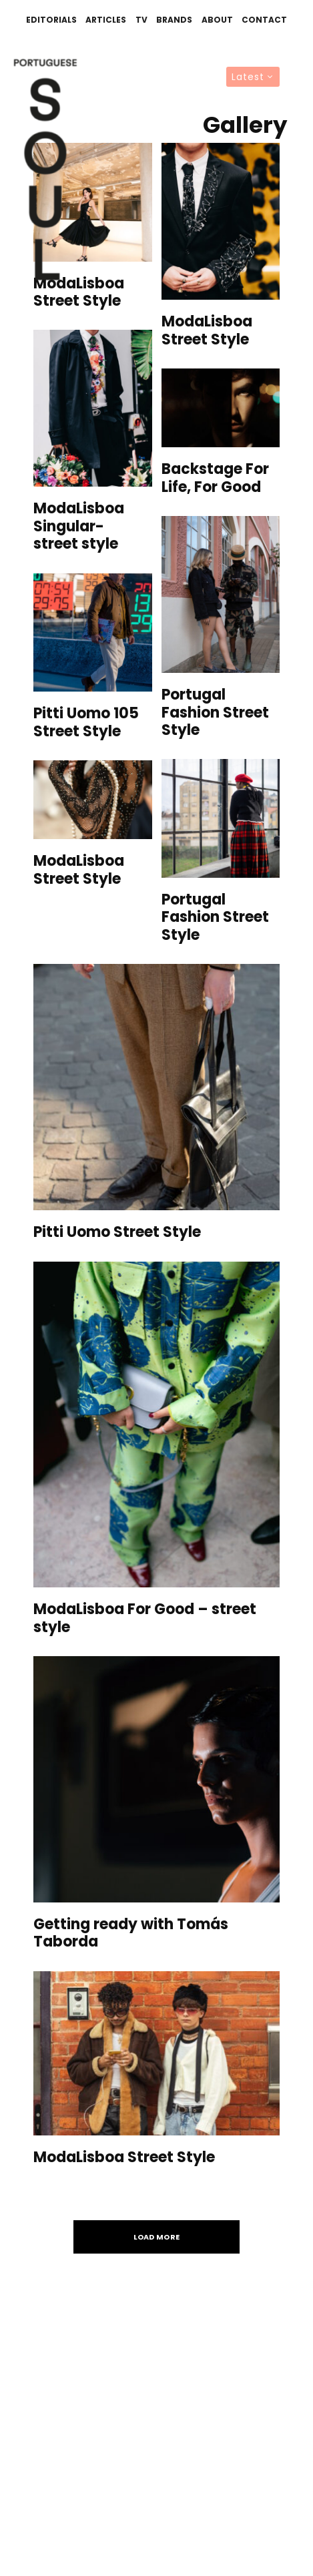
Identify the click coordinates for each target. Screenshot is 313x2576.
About (217, 19)
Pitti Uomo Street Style (117, 1232)
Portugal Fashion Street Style (215, 712)
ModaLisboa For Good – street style (144, 1618)
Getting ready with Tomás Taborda (130, 1933)
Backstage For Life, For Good (215, 478)
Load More (156, 2237)
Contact (264, 19)
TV (141, 19)
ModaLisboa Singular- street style (78, 526)
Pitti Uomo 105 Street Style (86, 722)
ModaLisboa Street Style (78, 292)
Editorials (51, 19)
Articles (105, 19)
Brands (174, 19)
